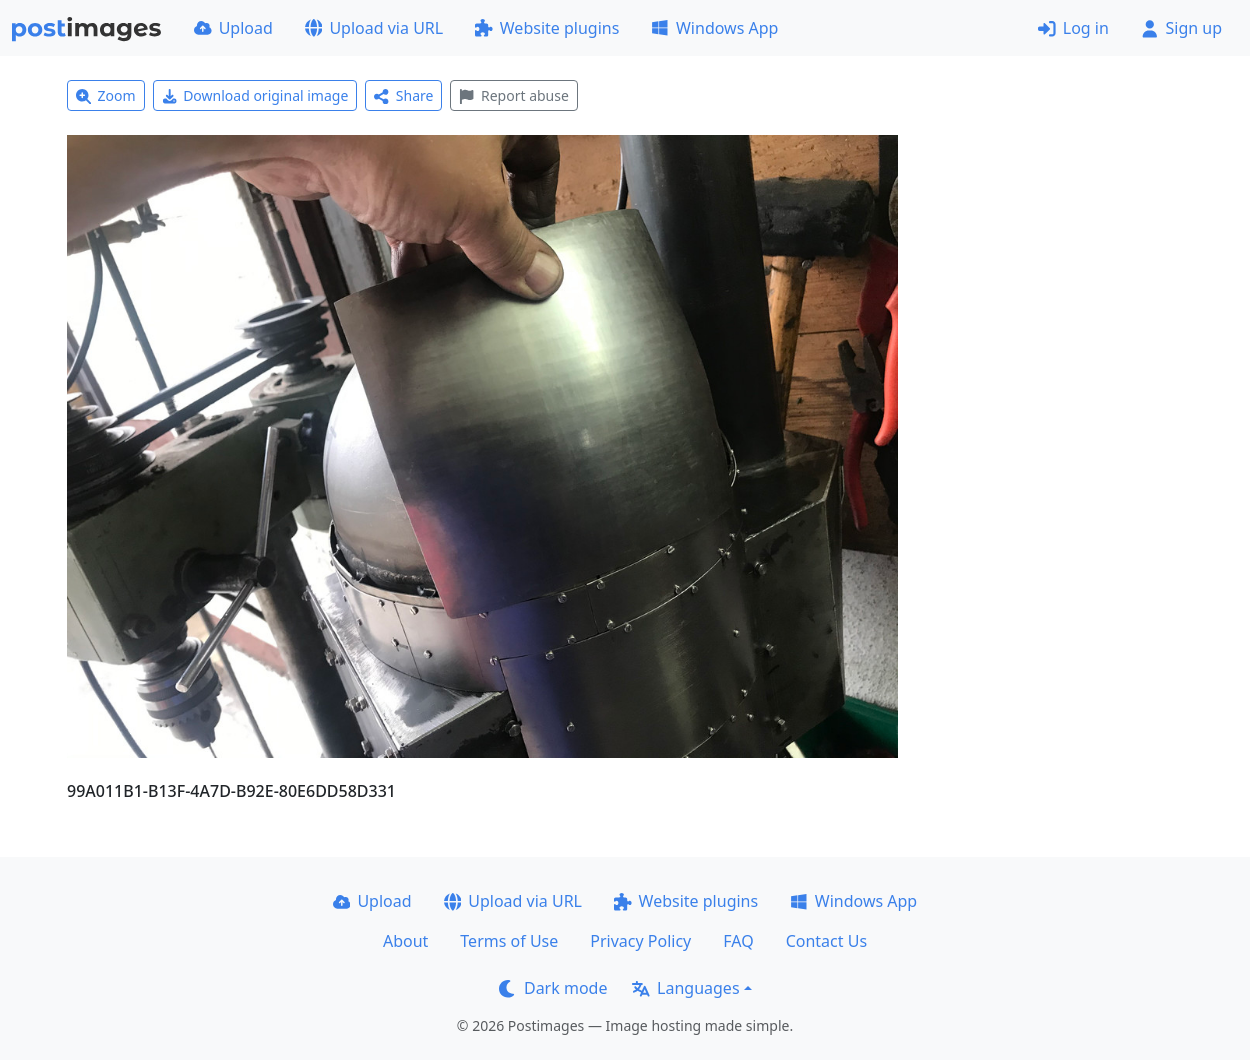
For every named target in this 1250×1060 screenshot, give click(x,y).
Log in (1073, 28)
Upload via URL (374, 28)
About (405, 941)
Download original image (255, 95)
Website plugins (547, 28)
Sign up (1181, 28)
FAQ (738, 941)
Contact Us (826, 941)
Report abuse (513, 95)
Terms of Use (509, 941)
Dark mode (553, 988)
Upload (233, 28)
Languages (685, 988)
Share (403, 95)
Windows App (714, 28)
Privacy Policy (640, 941)
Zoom (106, 95)
